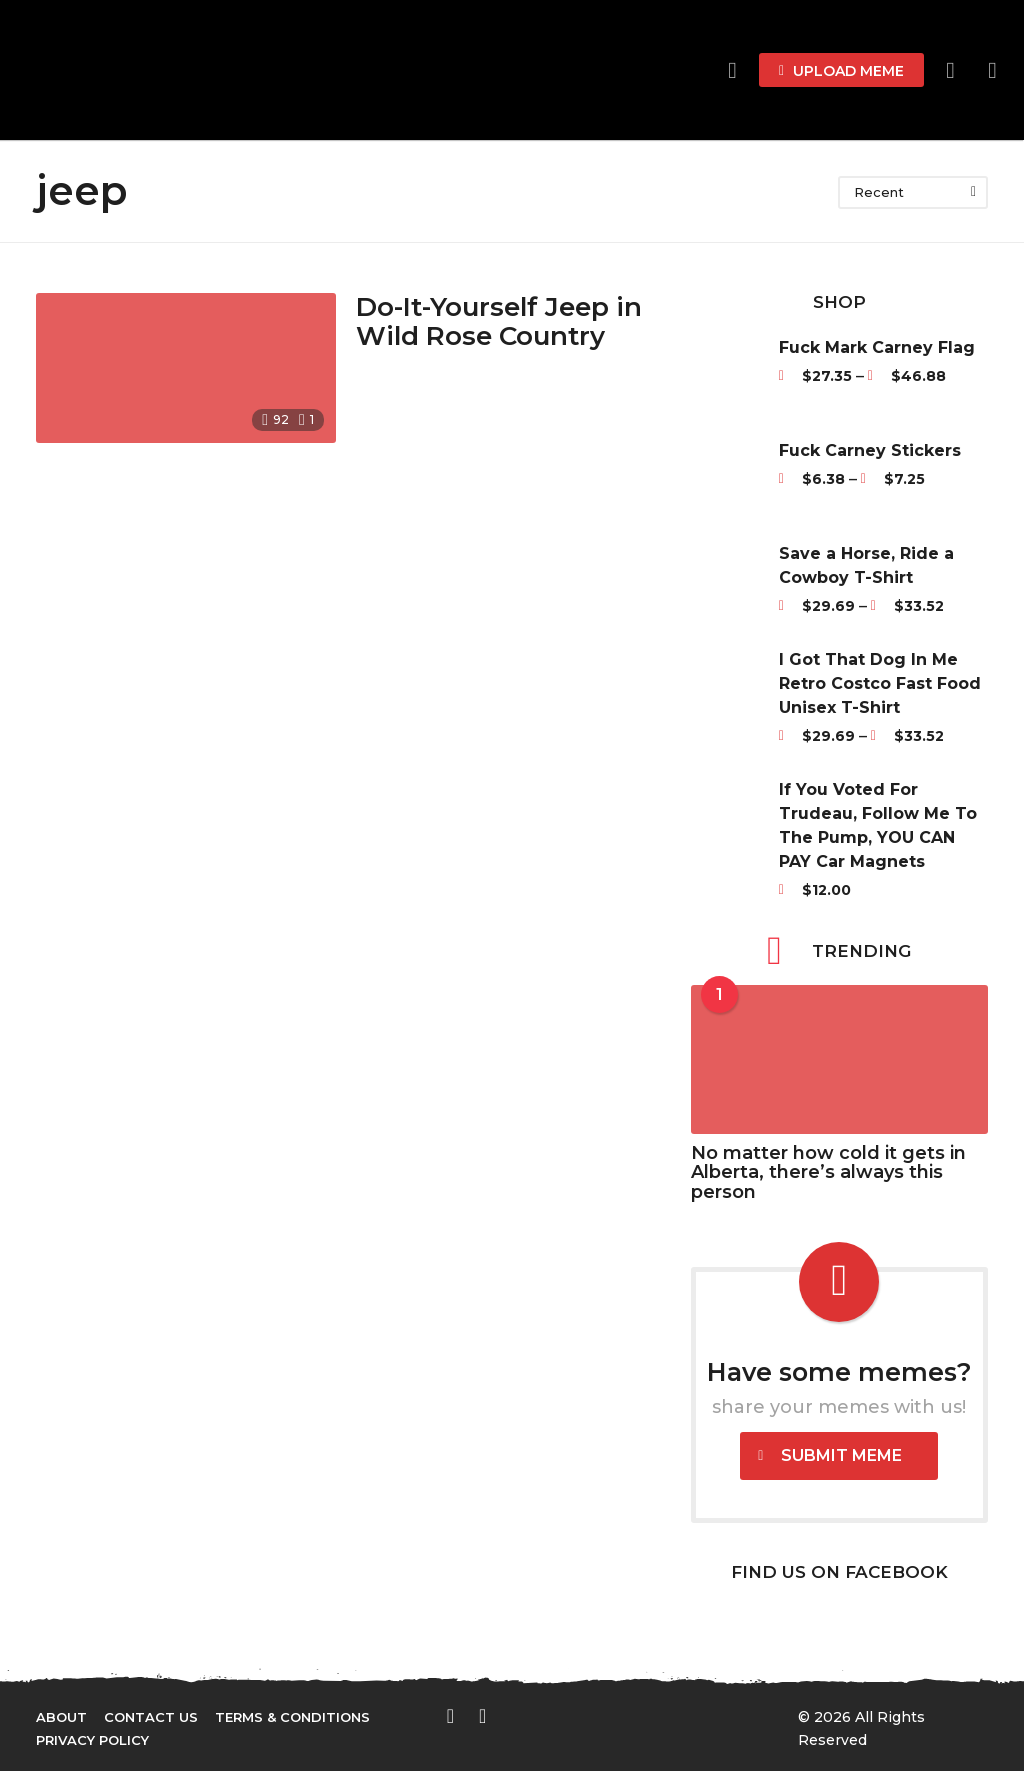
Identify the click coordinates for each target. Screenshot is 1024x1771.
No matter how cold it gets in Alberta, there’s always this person (828, 1172)
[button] (950, 70)
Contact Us (151, 1717)
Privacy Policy (92, 1740)
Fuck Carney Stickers (870, 450)
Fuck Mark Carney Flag (877, 347)
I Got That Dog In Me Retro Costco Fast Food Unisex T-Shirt (880, 683)
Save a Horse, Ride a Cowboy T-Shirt (866, 565)
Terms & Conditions (292, 1717)
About (61, 1717)
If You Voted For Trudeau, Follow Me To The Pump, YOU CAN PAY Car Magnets (878, 825)
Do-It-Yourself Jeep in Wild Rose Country (499, 321)
